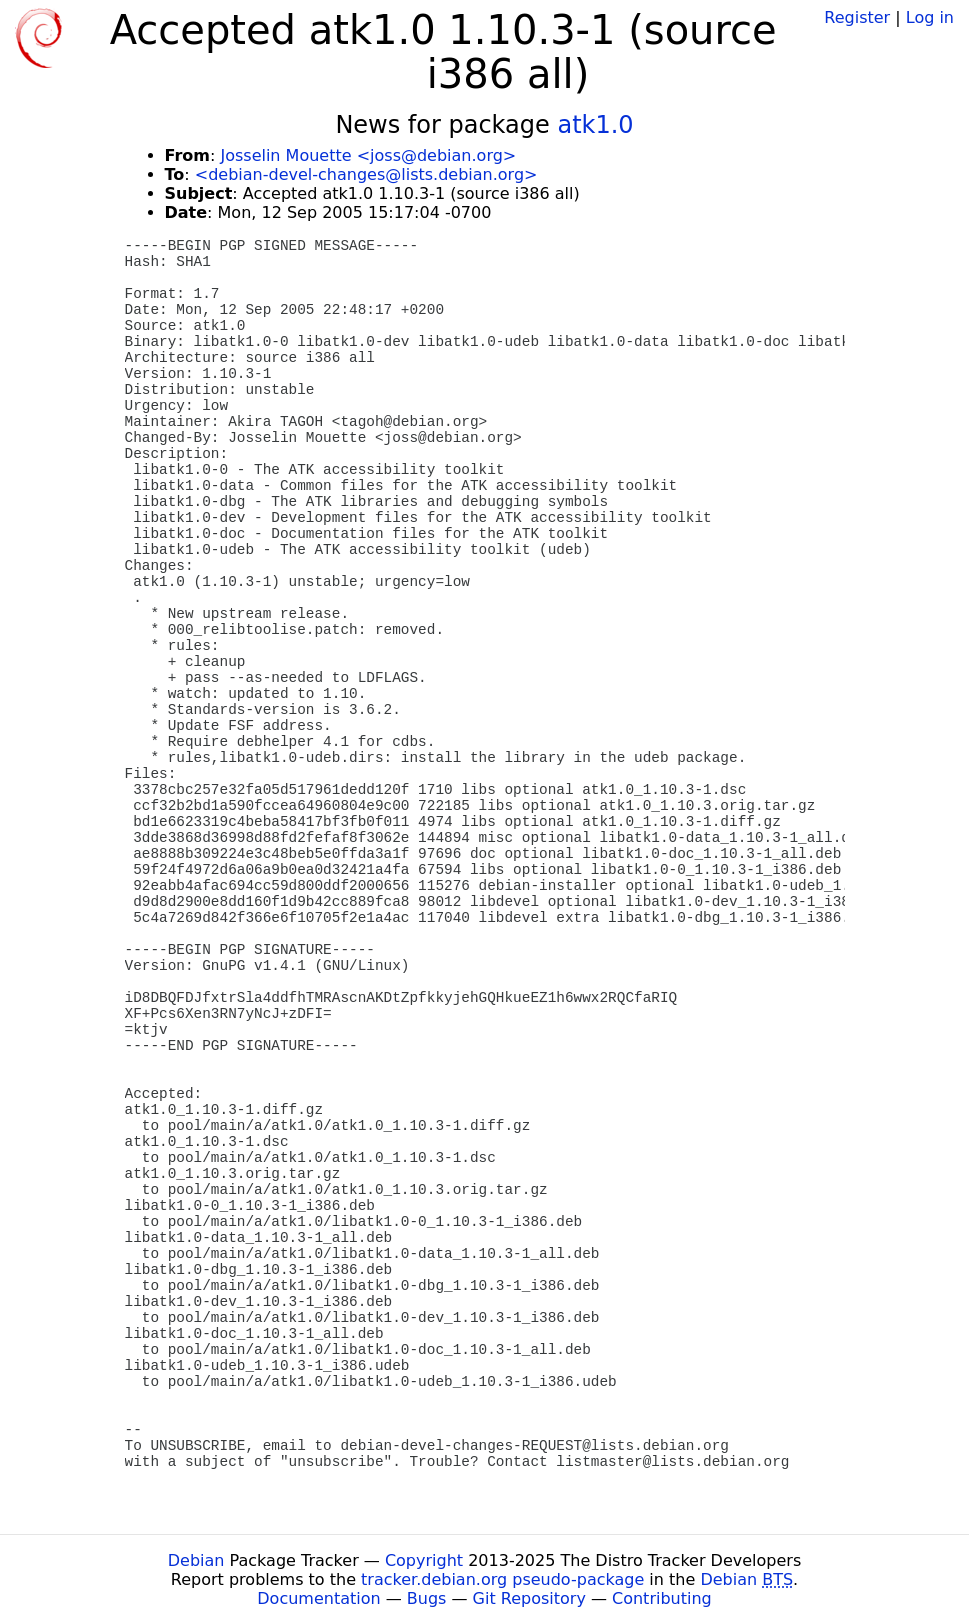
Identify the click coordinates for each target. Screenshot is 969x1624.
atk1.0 (595, 125)
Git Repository (529, 1598)
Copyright (424, 1560)
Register (857, 17)
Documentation (318, 1598)
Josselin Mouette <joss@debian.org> (368, 155)
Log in (930, 17)
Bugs (427, 1598)
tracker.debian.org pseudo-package (502, 1579)
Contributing (662, 1598)
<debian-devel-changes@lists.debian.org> (366, 174)
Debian (196, 1560)
